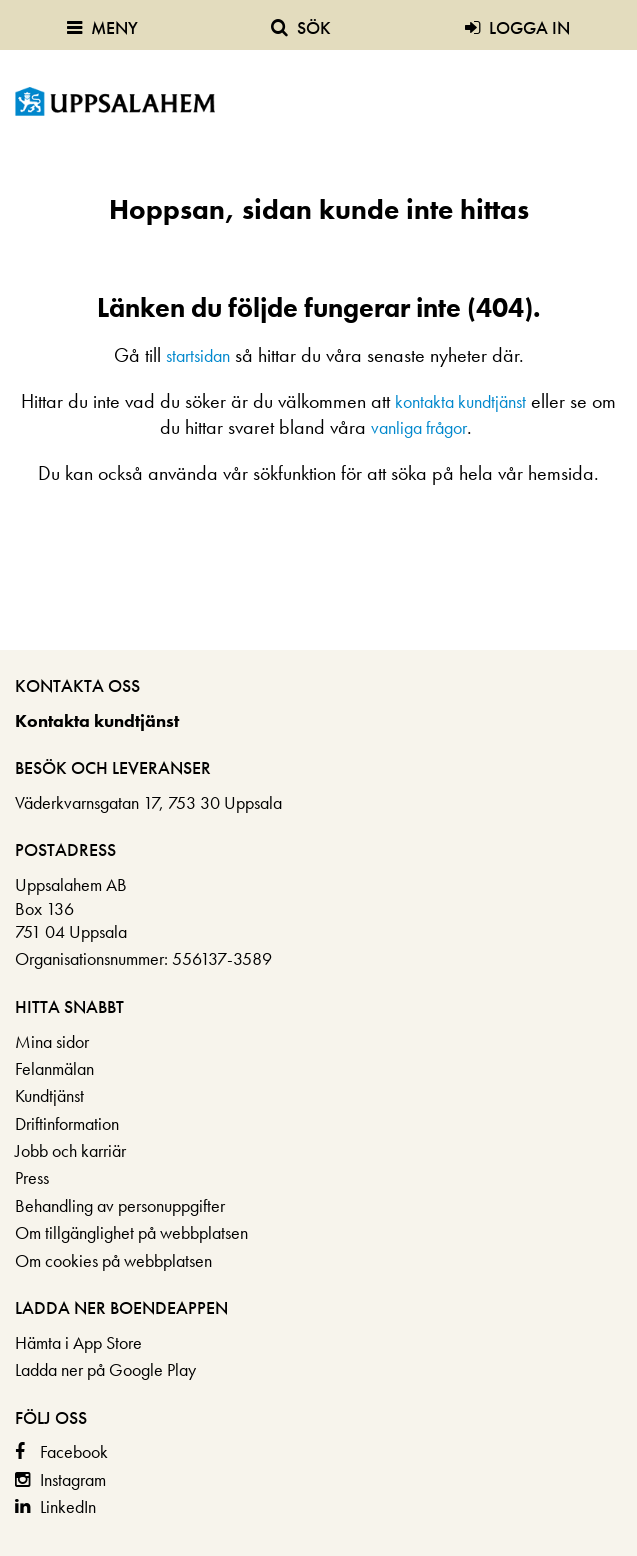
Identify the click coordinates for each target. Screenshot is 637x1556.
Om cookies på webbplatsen (113, 1260)
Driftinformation (67, 1123)
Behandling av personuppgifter (120, 1205)
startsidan (198, 355)
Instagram (73, 1479)
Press (32, 1177)
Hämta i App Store (78, 1342)
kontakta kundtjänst (460, 401)
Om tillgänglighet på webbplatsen (131, 1232)
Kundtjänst (49, 1095)
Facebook (74, 1451)
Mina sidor (52, 1041)
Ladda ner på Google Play (105, 1369)
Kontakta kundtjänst (97, 720)
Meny (102, 27)
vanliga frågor (419, 427)
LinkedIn (68, 1506)
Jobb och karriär (70, 1150)
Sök (301, 27)
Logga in (517, 27)
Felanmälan (54, 1068)
